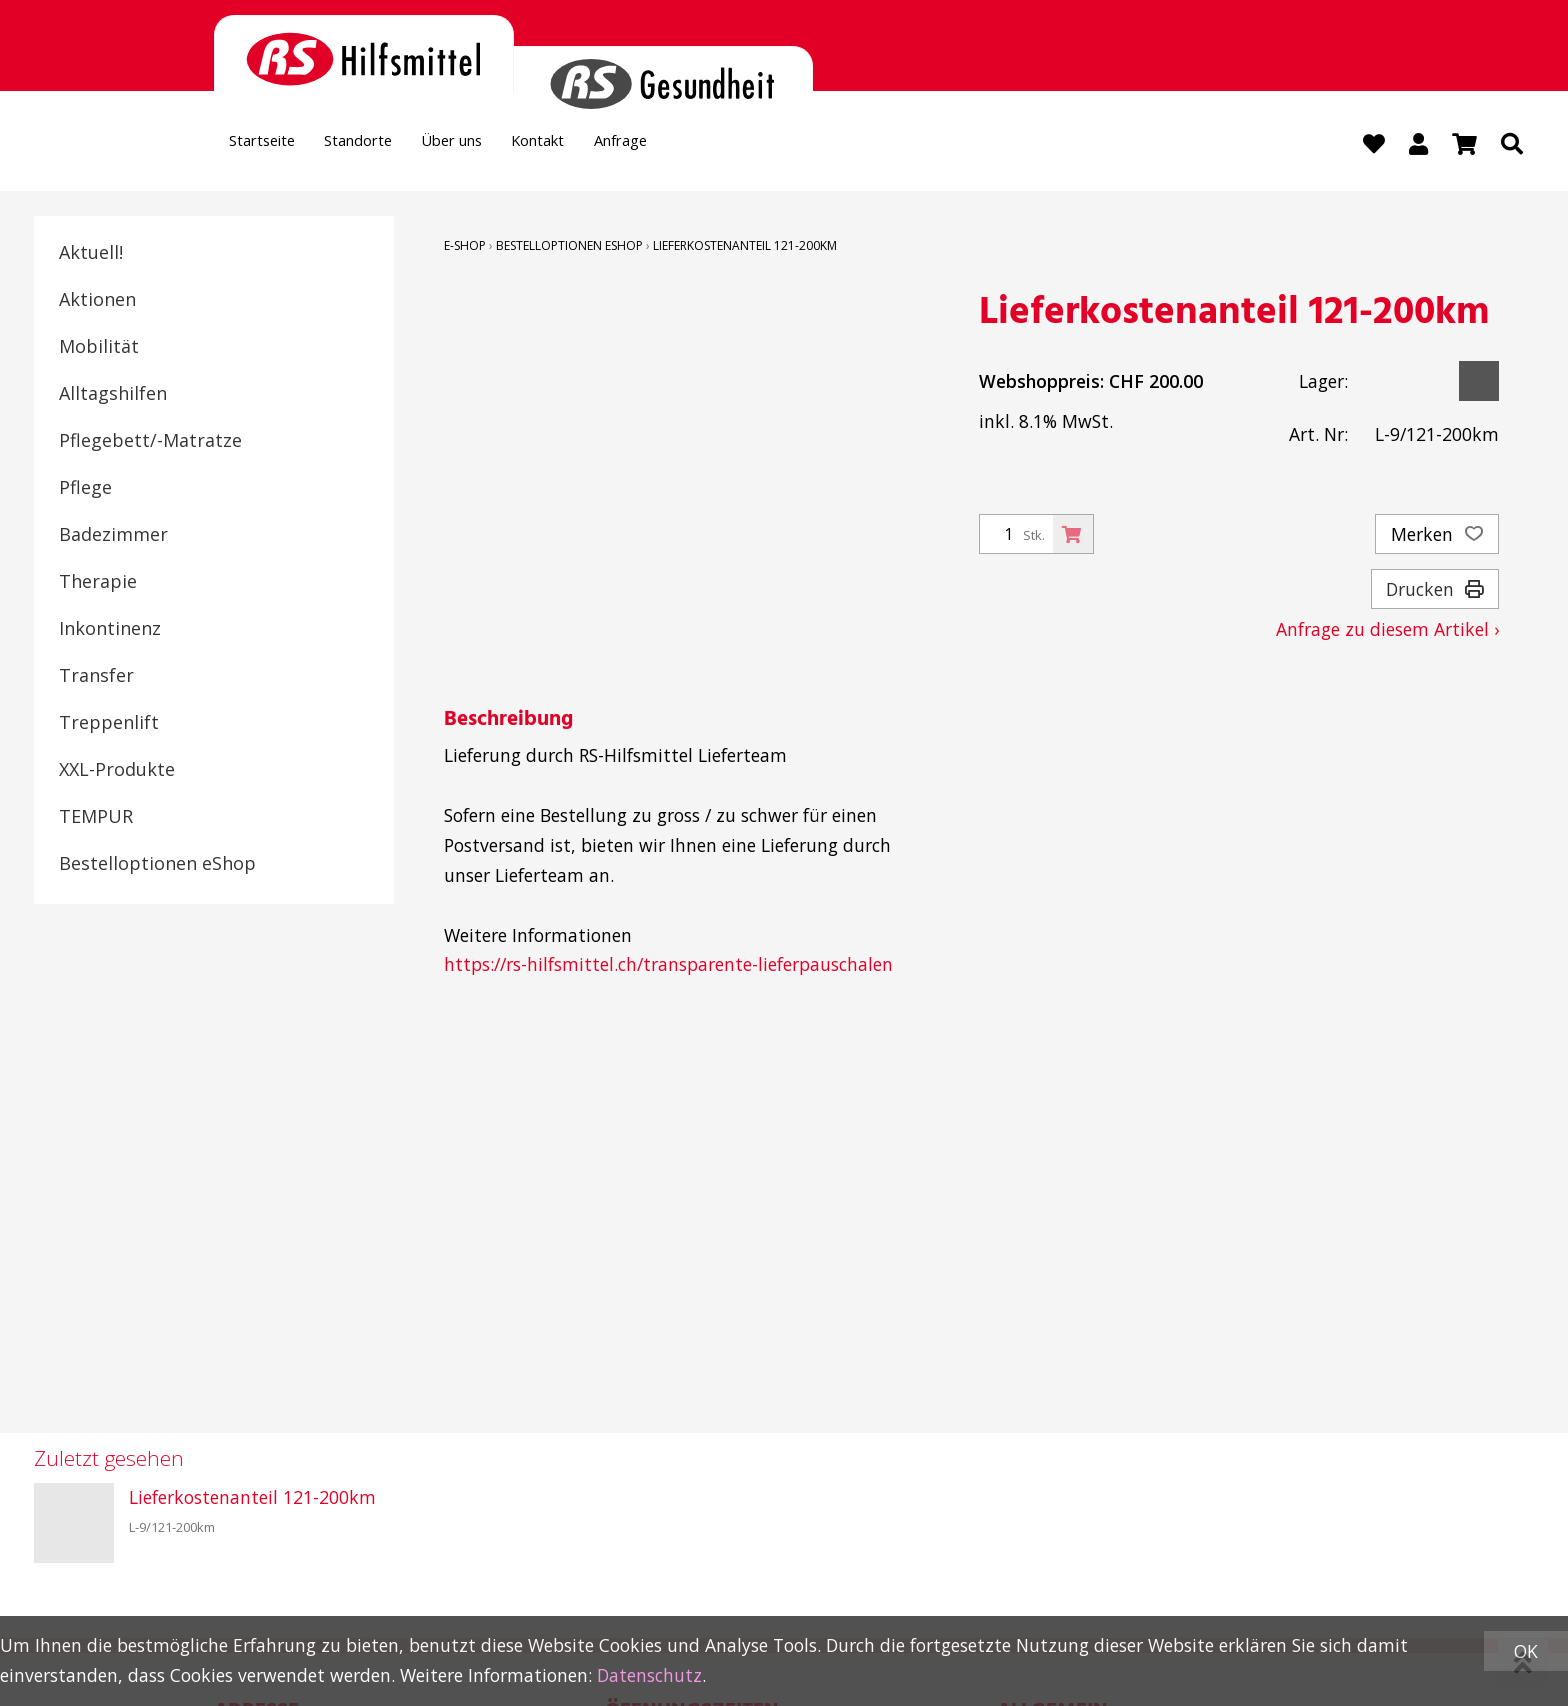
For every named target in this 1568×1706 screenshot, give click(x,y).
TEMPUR (96, 818)
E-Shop (465, 247)
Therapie (98, 583)
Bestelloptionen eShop (157, 865)
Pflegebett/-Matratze (150, 442)
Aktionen (97, 301)
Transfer (96, 677)
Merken (1437, 536)
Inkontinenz (110, 630)
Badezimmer (113, 536)
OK (1526, 1651)
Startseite (272, 146)
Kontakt (610, 146)
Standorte (389, 146)
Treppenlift (109, 724)
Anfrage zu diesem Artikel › (1387, 631)
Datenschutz (649, 1675)
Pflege (85, 489)
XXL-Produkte (117, 771)
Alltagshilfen (113, 395)
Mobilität (99, 348)
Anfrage (711, 146)
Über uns (503, 146)
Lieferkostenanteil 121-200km (745, 247)
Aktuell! (91, 254)
